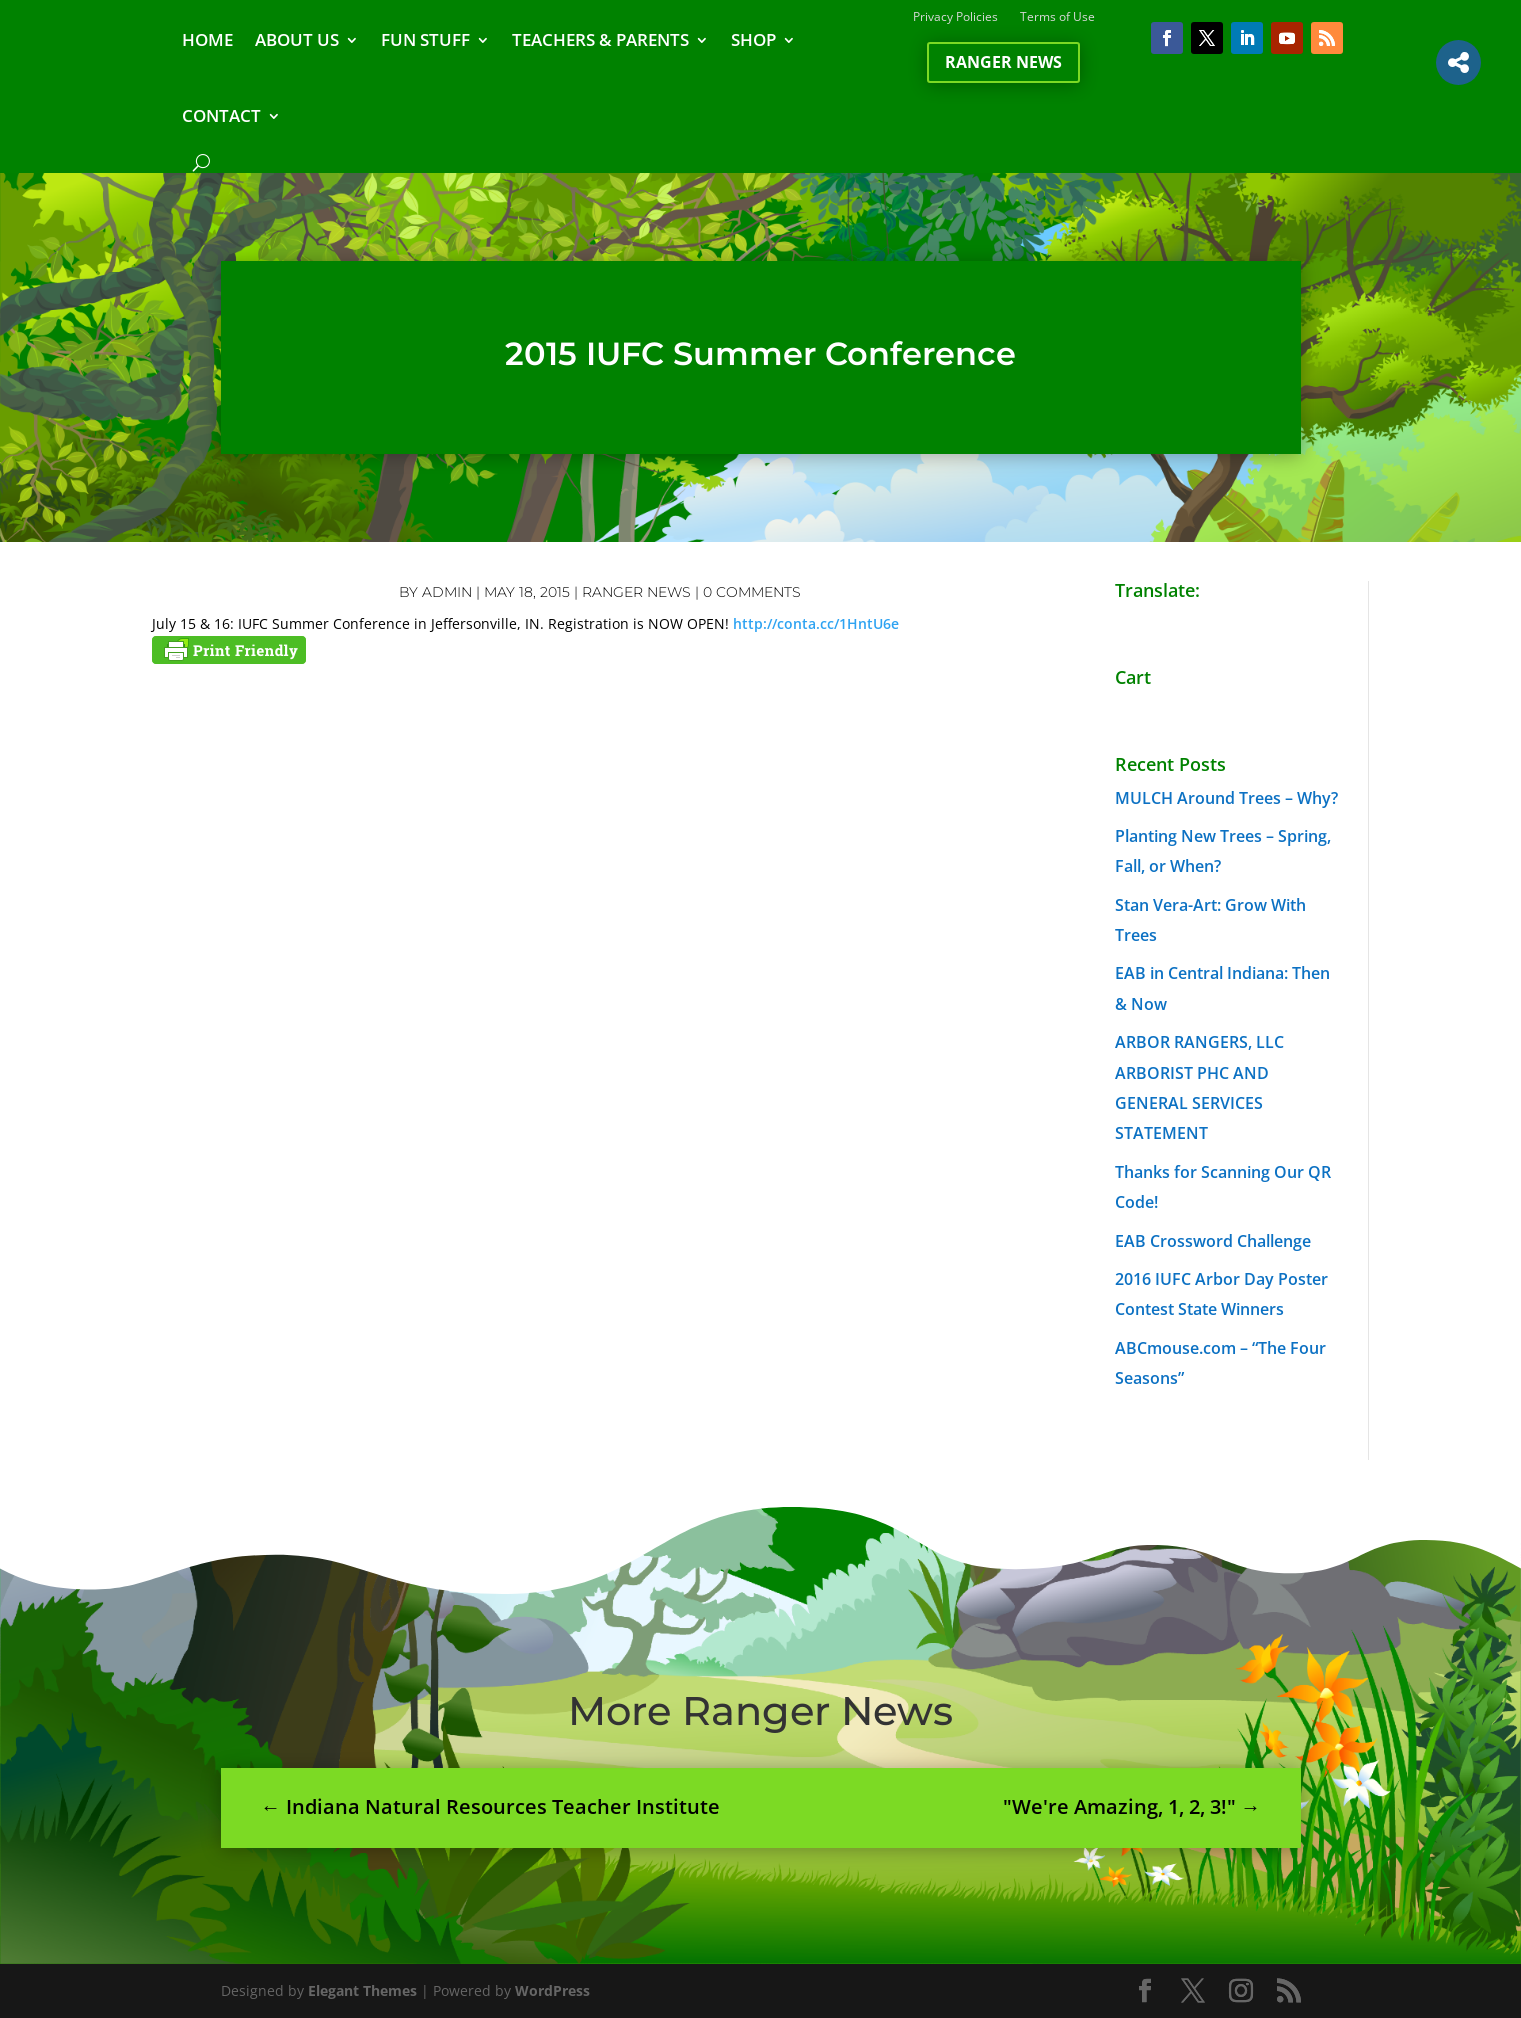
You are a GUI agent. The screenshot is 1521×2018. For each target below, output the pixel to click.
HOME (207, 39)
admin (447, 592)
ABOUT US (297, 39)
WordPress (552, 1990)
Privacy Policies (955, 17)
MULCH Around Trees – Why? (1226, 798)
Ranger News (1003, 62)
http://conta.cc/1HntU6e (816, 623)
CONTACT (221, 115)
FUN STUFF (425, 39)
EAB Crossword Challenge (1213, 1241)
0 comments (752, 592)
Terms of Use (1057, 17)
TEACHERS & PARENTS (600, 39)
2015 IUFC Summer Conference (760, 353)
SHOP (753, 39)
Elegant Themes (362, 1990)
